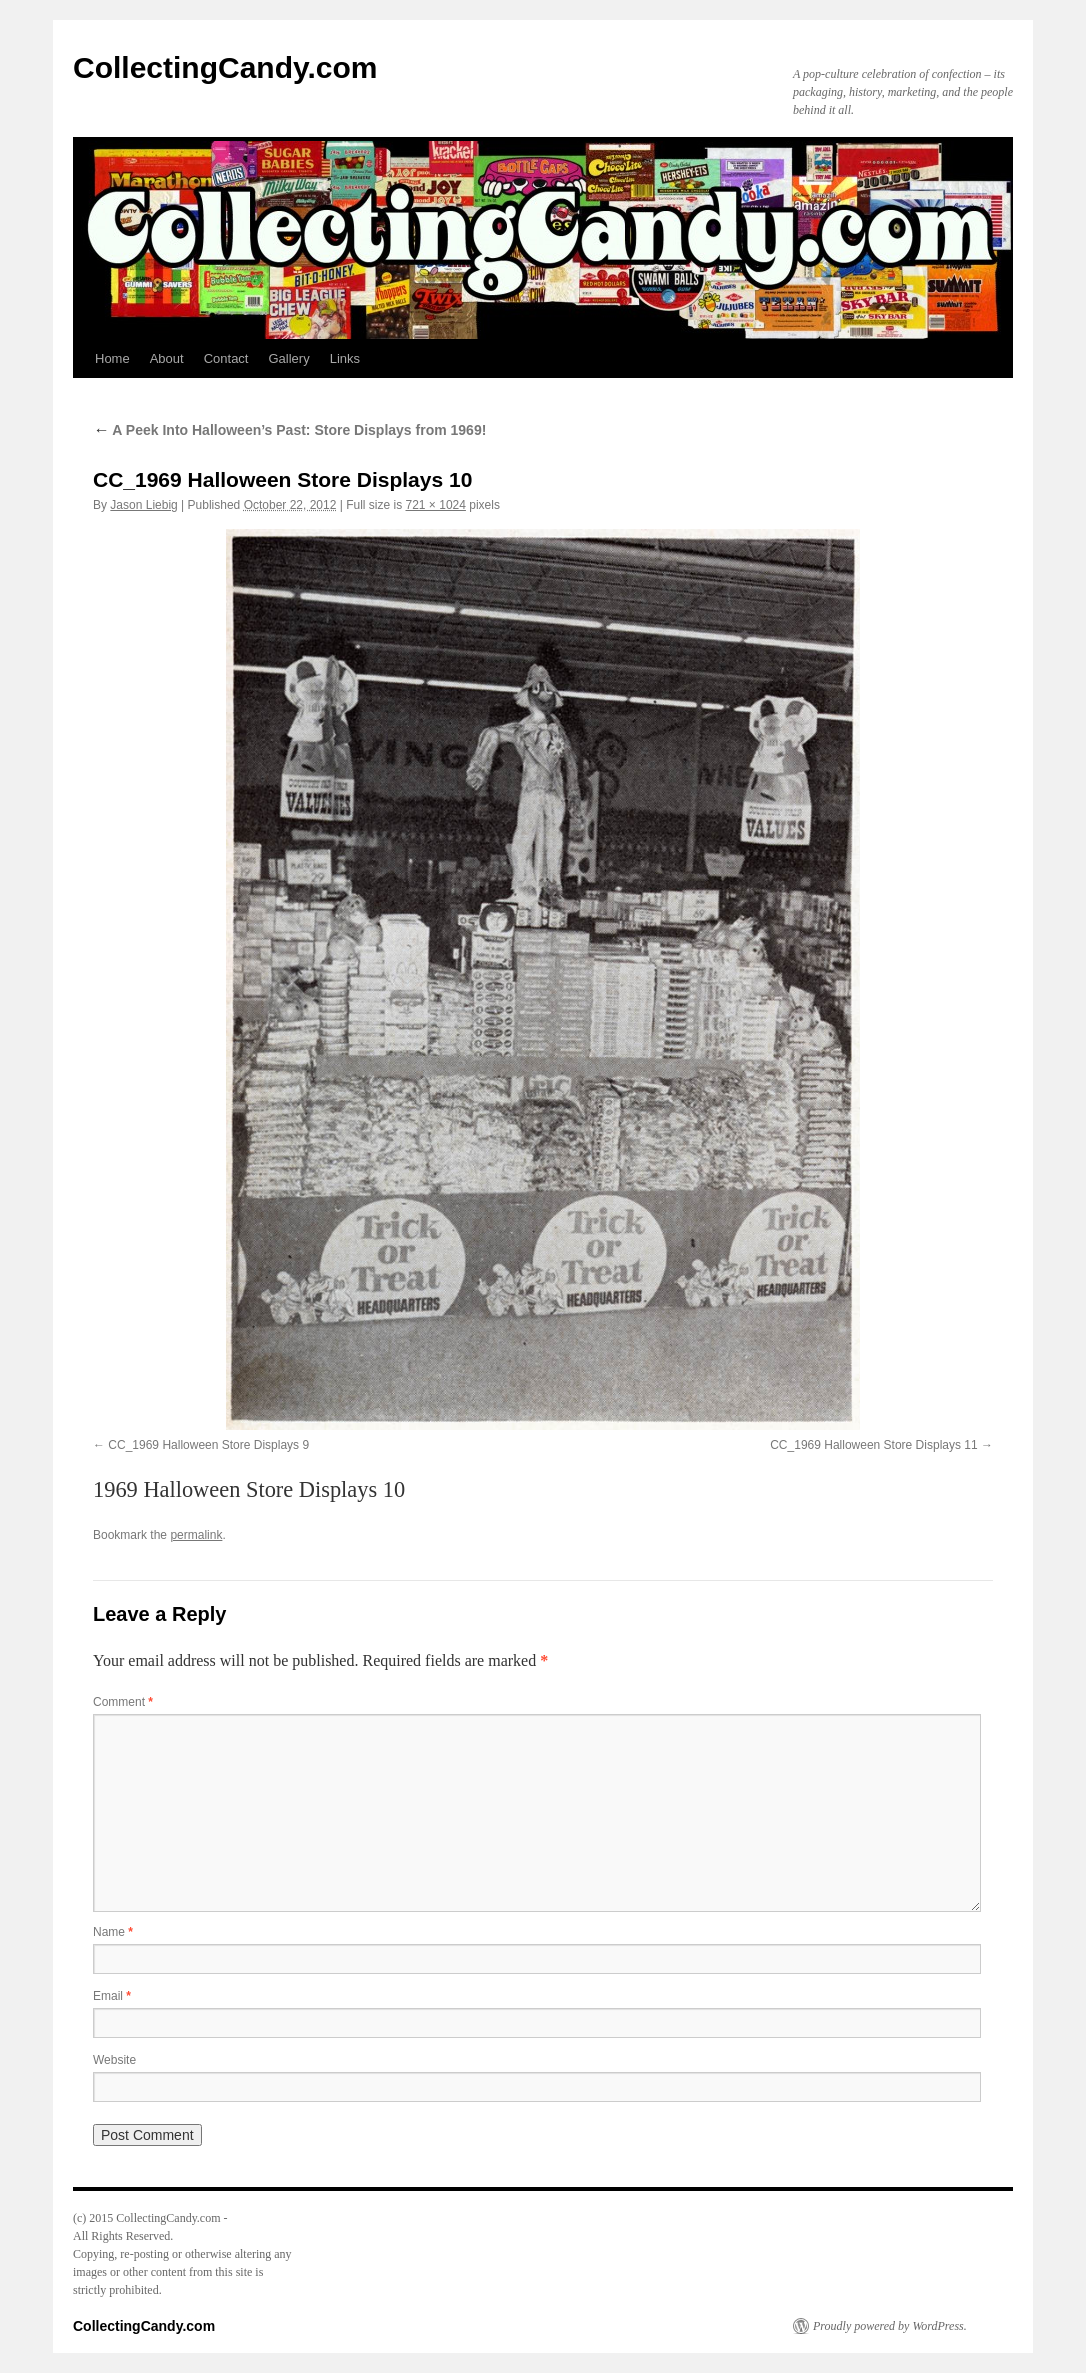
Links (345, 358)
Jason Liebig (143, 505)
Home (112, 358)
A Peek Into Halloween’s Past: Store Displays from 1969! (289, 430)
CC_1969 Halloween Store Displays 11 (873, 1445)
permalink (196, 1535)
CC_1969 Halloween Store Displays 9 (208, 1445)
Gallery (288, 358)
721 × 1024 (436, 505)
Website (114, 2060)
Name (113, 1932)
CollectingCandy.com (225, 67)
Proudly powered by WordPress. (890, 2326)
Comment (123, 1702)
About (167, 358)
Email (112, 1996)
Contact (226, 358)
